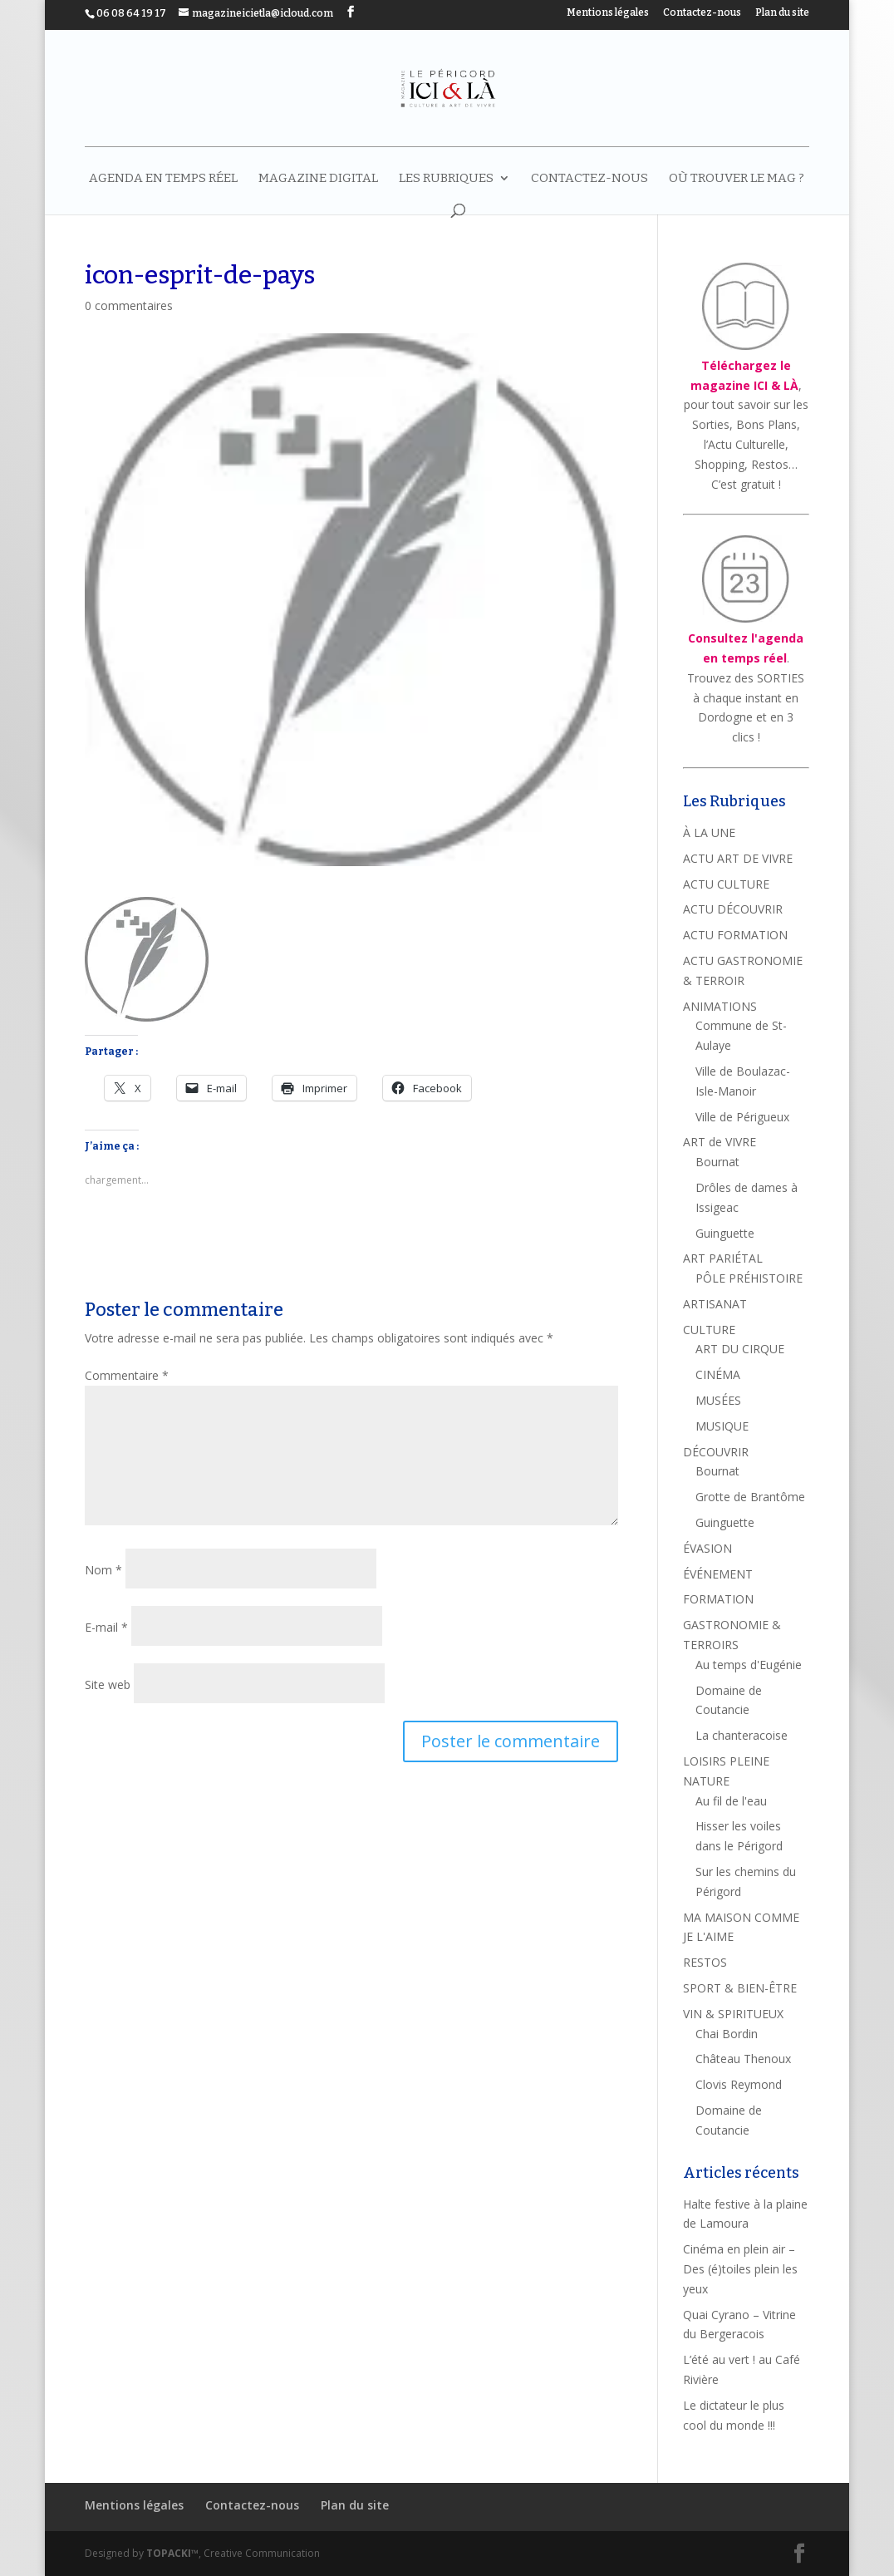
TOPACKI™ (172, 2553)
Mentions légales (608, 12)
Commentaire (127, 1375)
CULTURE (709, 1329)
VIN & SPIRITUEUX (733, 2014)
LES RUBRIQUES (446, 178)
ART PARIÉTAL (723, 1258)
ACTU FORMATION (735, 935)
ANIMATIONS (720, 1006)
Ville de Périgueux (742, 1117)
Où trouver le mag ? (736, 178)
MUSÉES (718, 1400)
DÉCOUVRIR (716, 1452)
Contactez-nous (702, 12)
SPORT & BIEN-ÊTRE (740, 1988)
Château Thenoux (743, 2058)
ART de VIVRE (719, 1142)
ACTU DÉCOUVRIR (733, 909)
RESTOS (705, 1962)
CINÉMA (717, 1374)
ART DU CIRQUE (739, 1349)
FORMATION (718, 1599)
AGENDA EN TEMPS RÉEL (163, 178)
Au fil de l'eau (731, 1801)
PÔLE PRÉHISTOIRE (749, 1278)
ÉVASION (707, 1548)
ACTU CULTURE (726, 884)
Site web (107, 1684)
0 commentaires (129, 305)
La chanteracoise (741, 1735)
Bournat (717, 1162)
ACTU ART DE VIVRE (738, 858)
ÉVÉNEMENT (718, 1574)
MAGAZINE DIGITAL (318, 178)
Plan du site (782, 12)
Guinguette (724, 1233)
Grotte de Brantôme (750, 1497)
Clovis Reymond (738, 2084)
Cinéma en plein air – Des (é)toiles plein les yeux (740, 2269)
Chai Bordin (726, 2034)
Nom (103, 1570)
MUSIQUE (722, 1426)
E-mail (106, 1627)
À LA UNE (709, 832)
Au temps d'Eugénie (748, 1664)
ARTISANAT (715, 1304)
